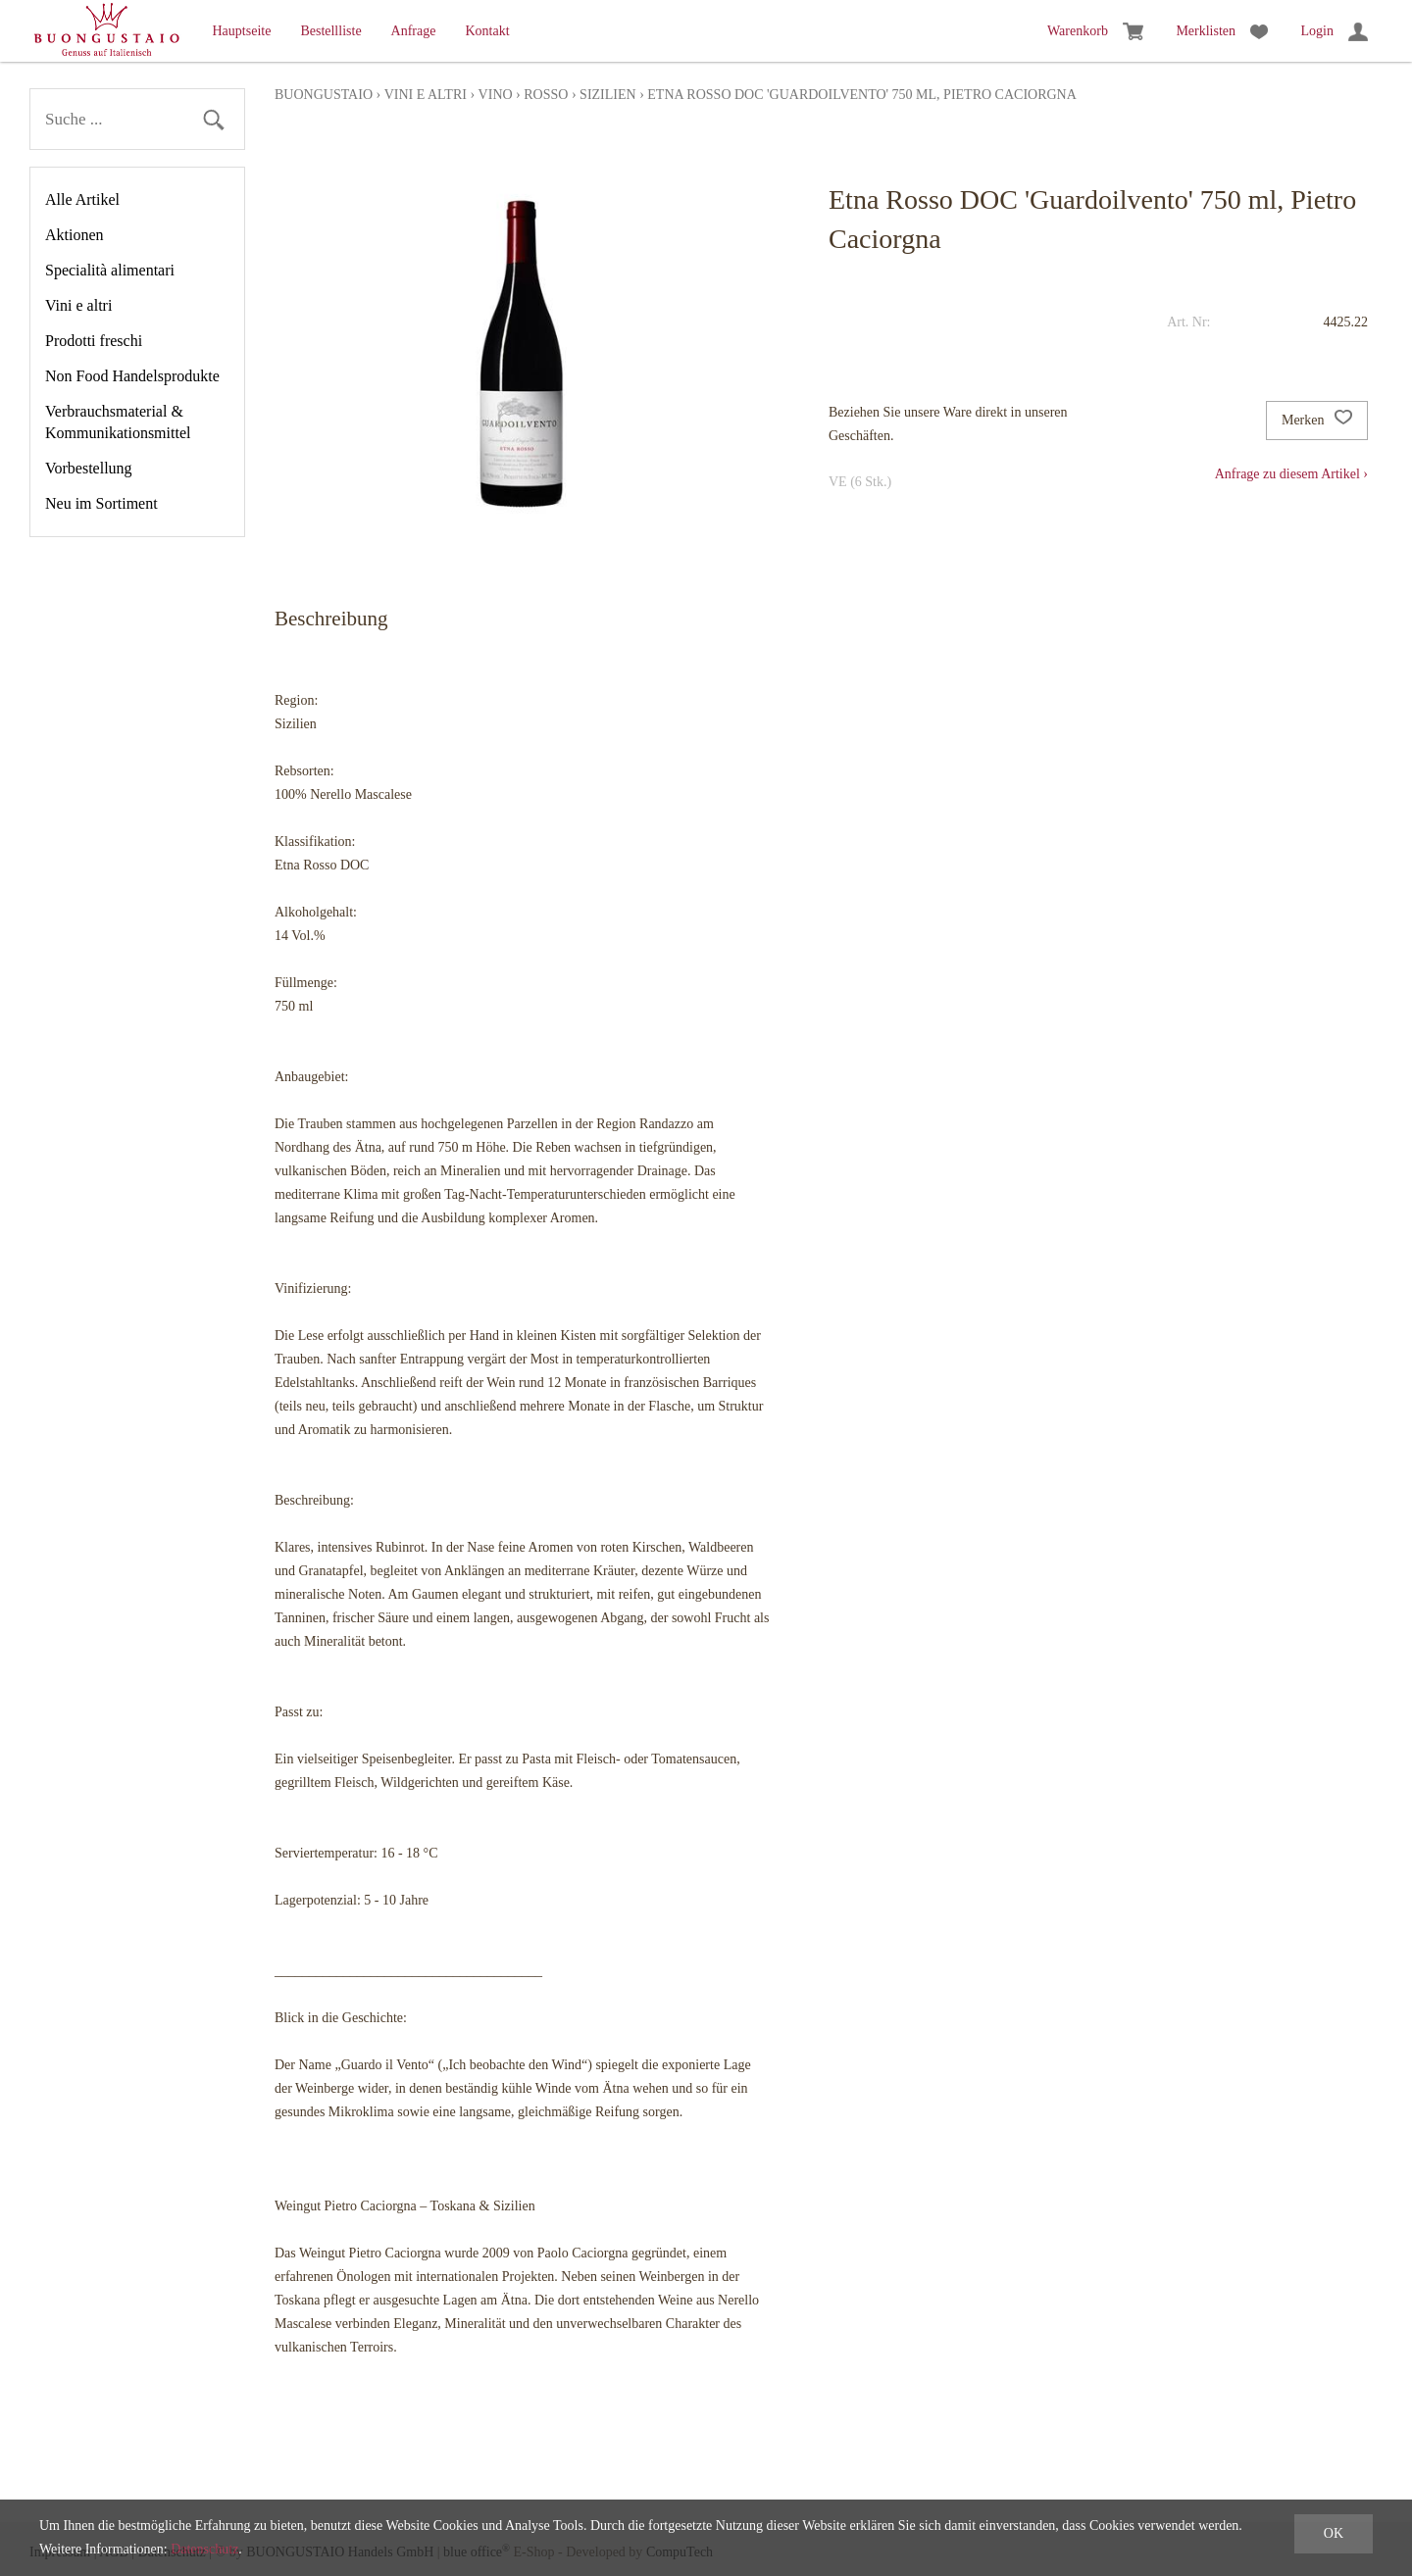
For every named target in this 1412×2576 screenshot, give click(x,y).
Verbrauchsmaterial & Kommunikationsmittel (117, 422)
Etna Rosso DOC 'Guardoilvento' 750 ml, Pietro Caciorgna (862, 94)
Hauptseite (242, 31)
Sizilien (608, 94)
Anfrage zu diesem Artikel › (1291, 474)
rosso (546, 94)
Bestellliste (330, 31)
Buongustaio (324, 94)
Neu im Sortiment (101, 503)
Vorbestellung (88, 468)
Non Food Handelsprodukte (132, 376)
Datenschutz (204, 2549)
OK (1333, 2533)
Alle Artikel (82, 199)
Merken (1317, 420)
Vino (496, 94)
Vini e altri (78, 305)
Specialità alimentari (110, 270)
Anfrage (413, 31)
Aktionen (74, 234)
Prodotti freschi (93, 340)
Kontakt (487, 31)
